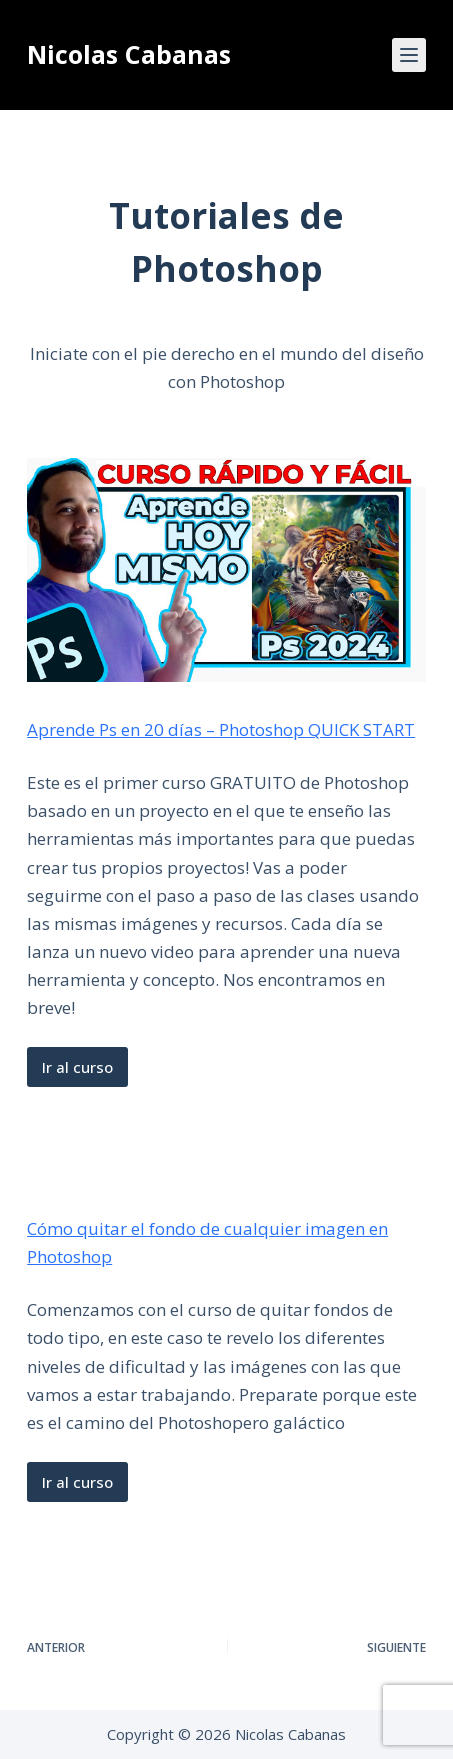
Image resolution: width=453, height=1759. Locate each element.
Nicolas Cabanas (129, 54)
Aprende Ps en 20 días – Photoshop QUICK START (221, 729)
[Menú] (409, 55)
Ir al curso (77, 1067)
